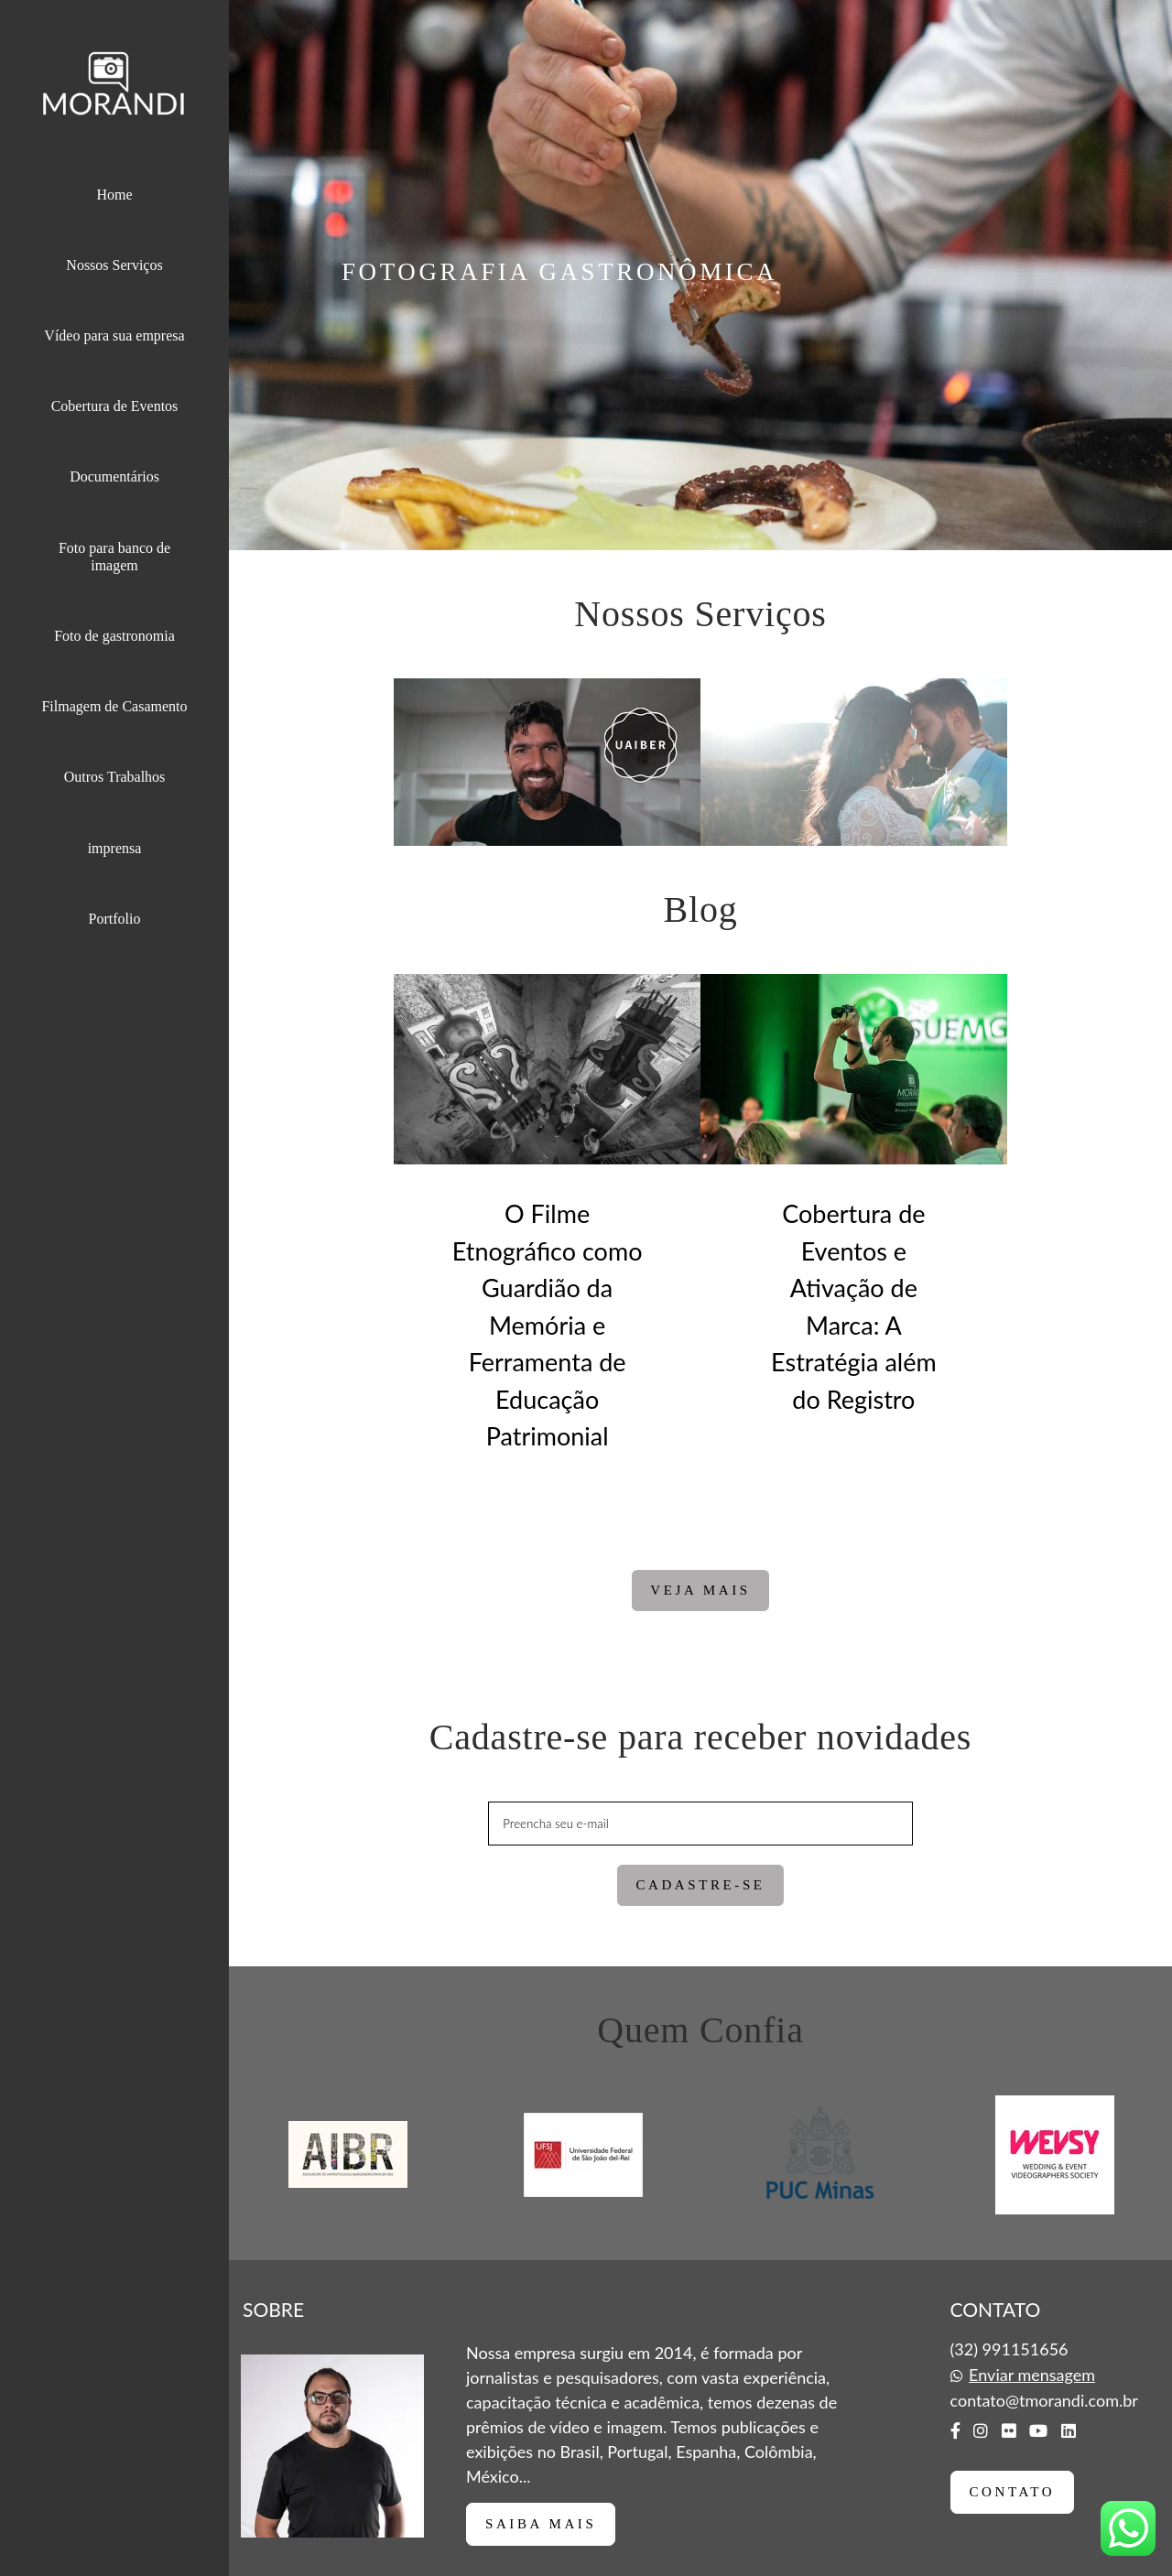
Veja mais (700, 1590)
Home (114, 194)
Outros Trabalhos (115, 777)
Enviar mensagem (1032, 2374)
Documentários (114, 476)
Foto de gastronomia (114, 636)
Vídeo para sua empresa (114, 335)
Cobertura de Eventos (115, 406)
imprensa (115, 848)
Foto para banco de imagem (114, 556)
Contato (1013, 2491)
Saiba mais (540, 2523)
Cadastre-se (700, 1885)
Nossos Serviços (114, 265)
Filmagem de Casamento (114, 706)
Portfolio (115, 918)
